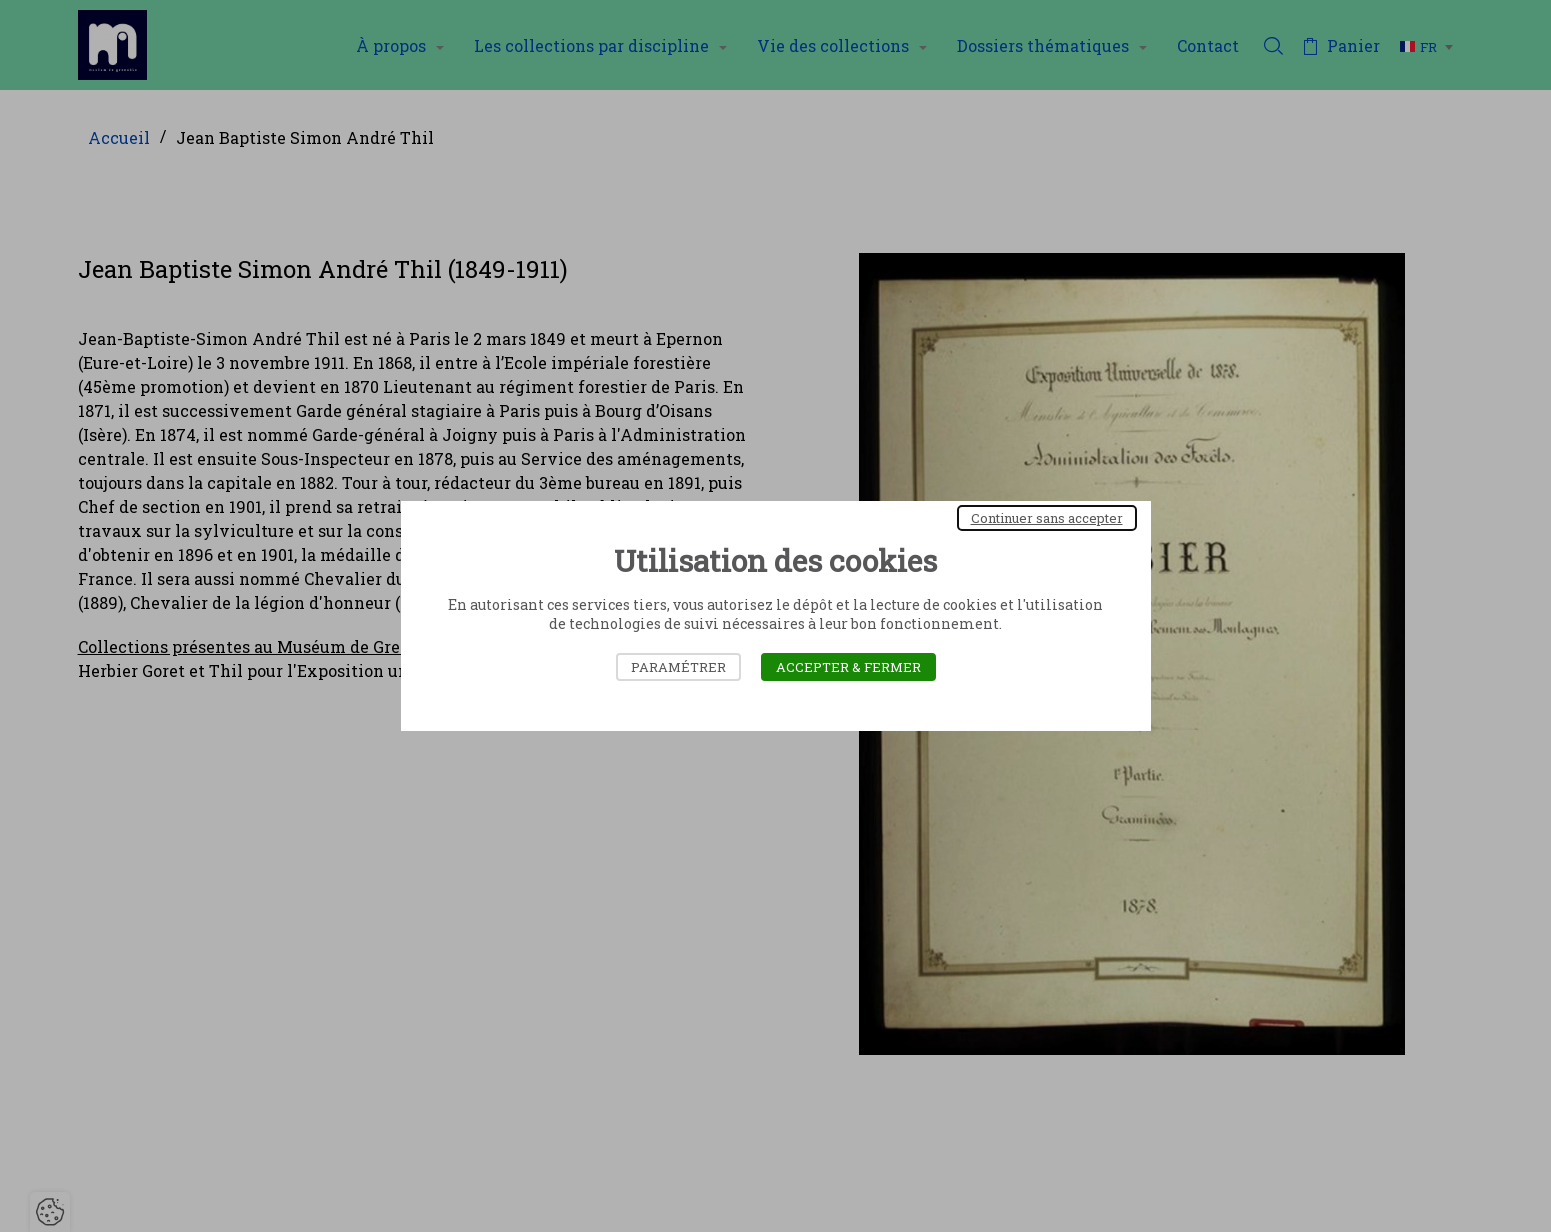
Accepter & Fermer (848, 667)
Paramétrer (678, 667)
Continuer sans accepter (1047, 518)
